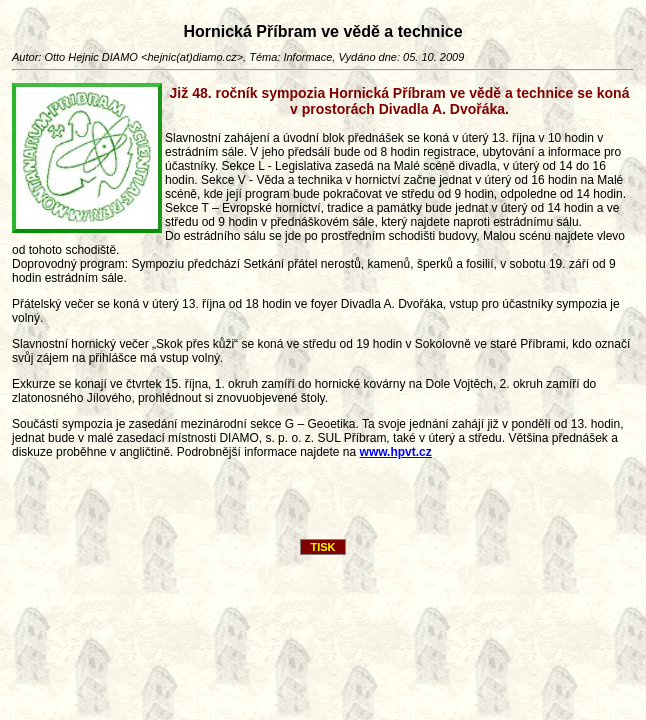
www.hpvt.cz (396, 452)
